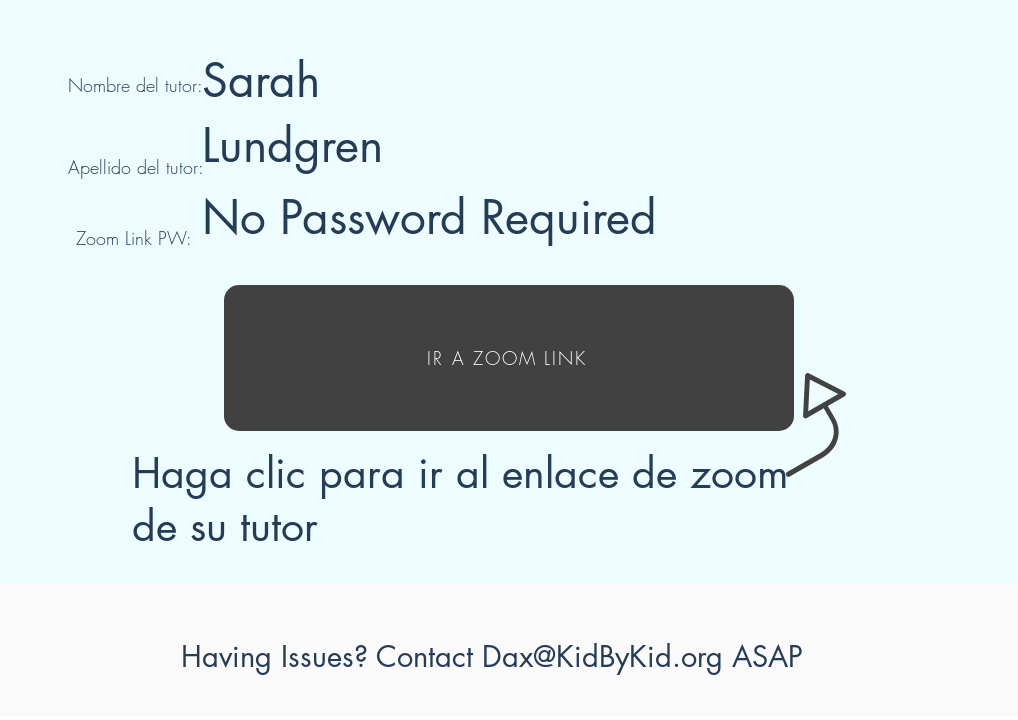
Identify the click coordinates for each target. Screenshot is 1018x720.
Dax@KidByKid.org (602, 656)
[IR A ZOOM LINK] (509, 358)
